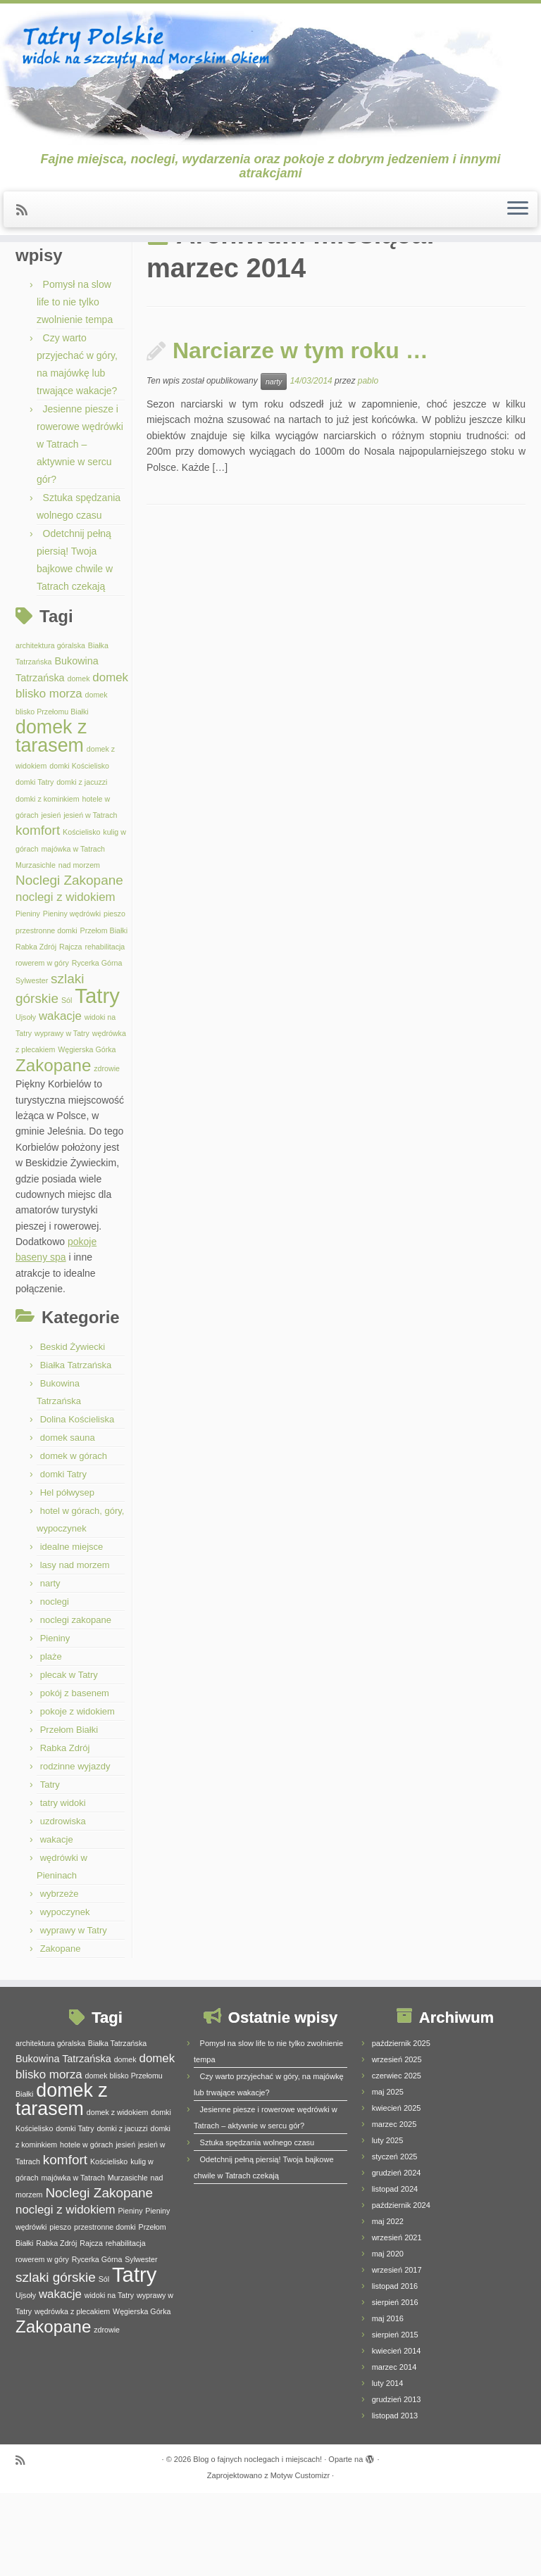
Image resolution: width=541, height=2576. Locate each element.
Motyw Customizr (300, 2558)
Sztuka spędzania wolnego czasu (257, 2225)
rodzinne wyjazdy (75, 1849)
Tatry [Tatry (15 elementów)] (97, 1079)
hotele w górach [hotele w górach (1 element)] (86, 2227)
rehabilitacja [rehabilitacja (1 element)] (105, 1030)
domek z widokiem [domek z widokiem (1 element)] (118, 2195)
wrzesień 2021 (397, 2320)
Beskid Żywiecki (72, 1430)
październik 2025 (401, 2126)
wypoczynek (65, 1995)
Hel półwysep (67, 1575)
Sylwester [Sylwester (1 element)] (31, 1063)
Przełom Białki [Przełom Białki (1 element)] (104, 1013)
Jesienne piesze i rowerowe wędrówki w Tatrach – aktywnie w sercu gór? (80, 528)
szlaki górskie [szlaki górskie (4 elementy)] (55, 2360)
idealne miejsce (72, 1629)
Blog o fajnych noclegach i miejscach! (257, 2542)
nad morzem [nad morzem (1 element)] (79, 949)
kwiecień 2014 (396, 2434)
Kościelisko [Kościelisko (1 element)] (81, 915)
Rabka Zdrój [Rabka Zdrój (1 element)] (35, 1030)
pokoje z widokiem (77, 1794)
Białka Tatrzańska (76, 1448)
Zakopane (60, 2031)
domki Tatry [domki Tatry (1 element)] (34, 865)
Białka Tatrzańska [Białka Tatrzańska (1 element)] (117, 2126)
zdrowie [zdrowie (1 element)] (107, 1151)
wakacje (56, 1922)
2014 (100, 278)
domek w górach (73, 1539)
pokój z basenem (74, 1776)
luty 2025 (388, 2223)
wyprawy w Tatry (73, 2013)
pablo (368, 464)
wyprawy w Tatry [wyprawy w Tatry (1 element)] (62, 1117)
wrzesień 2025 (397, 2142)
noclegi (54, 1684)
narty (50, 1666)
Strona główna (47, 278)
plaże (51, 1739)
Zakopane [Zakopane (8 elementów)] (53, 1148)
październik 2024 (401, 2288)
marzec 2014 (394, 2450)
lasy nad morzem (75, 1648)
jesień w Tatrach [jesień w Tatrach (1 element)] (90, 899)
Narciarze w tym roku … (300, 434)
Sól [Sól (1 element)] (66, 1084)
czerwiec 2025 (396, 2158)
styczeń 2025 (395, 2239)
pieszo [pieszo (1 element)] (114, 997)
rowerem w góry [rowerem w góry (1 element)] (42, 1046)
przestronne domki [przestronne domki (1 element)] (46, 1013)
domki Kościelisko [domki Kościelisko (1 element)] (79, 849)
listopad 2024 (395, 2272)
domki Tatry (63, 1557)
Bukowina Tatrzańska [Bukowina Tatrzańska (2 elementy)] (63, 2141)
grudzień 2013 (396, 2482)
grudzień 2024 (396, 2256)
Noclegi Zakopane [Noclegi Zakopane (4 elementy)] (69, 963)
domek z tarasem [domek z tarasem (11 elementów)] (51, 820)
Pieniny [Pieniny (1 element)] (27, 997)
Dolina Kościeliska (77, 1502)
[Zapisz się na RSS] (26, 221)
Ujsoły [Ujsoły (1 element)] (25, 1100)
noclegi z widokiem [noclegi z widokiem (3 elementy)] (65, 980)
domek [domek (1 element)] (78, 761)
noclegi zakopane (75, 1703)
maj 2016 (388, 2401)
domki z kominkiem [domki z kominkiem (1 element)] (47, 882)
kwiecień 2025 (396, 2191)
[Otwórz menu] (517, 220)
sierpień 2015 (395, 2417)
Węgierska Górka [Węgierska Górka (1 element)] (87, 1133)
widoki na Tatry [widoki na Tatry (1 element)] (109, 2378)
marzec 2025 (394, 2207)
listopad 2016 (395, 2369)
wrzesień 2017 (397, 2353)
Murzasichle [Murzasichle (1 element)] (35, 949)
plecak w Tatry (69, 1758)
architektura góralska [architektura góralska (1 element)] (50, 729)
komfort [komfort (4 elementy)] (37, 914)
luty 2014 (388, 2466)
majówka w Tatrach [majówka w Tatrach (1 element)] (72, 932)
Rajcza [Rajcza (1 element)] (70, 1030)
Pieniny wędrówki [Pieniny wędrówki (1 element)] (72, 997)
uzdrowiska (63, 1904)
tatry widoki (63, 1886)
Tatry (50, 1867)
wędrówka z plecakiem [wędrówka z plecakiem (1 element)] (72, 2394)
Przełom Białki (69, 1812)
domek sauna (67, 1520)
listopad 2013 (395, 2498)
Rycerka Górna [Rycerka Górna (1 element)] (97, 1046)
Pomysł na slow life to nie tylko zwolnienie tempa (75, 385)
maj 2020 (388, 2336)
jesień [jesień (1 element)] (51, 899)
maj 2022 (388, 2304)
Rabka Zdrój (65, 1831)
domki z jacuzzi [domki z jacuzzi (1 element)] (81, 865)
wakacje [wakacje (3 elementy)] (60, 1099)
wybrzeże (59, 1976)
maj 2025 (388, 2175)
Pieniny (55, 1721)
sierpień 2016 (395, 2385)
